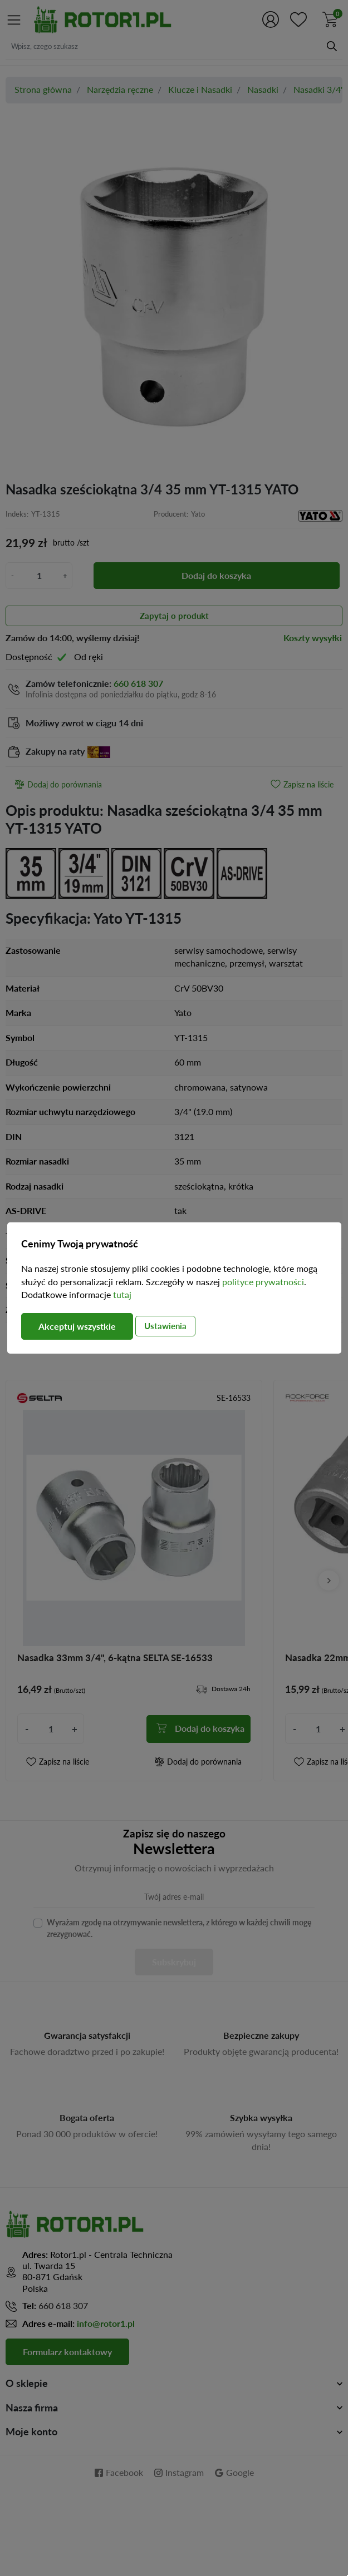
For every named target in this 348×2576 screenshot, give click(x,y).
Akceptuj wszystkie (77, 1326)
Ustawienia (165, 1326)
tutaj (122, 1295)
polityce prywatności (263, 1282)
